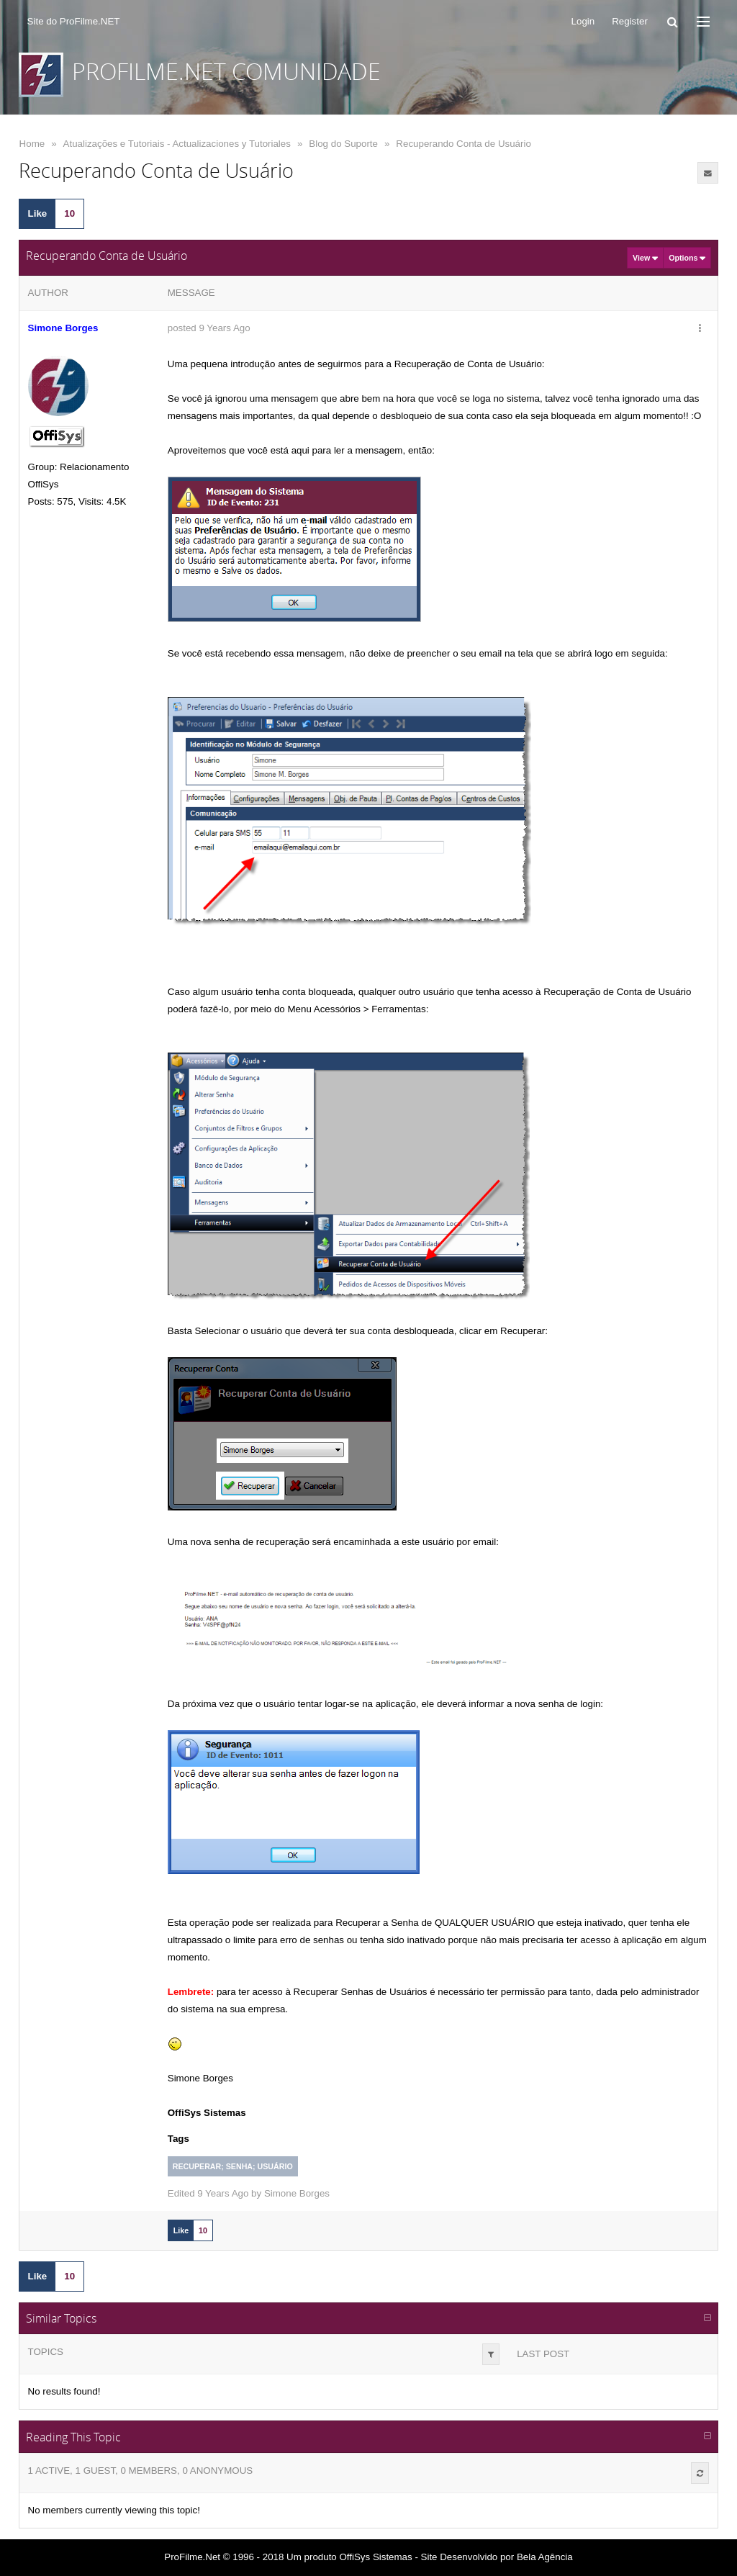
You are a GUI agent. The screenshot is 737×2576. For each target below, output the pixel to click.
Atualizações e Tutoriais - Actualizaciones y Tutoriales (177, 143)
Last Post (543, 2353)
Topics (45, 2351)
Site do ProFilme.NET (73, 21)
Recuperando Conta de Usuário (463, 143)
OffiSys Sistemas (375, 2557)
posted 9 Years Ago (209, 328)
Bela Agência (545, 2557)
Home (32, 143)
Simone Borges (297, 2193)
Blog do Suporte (343, 143)
